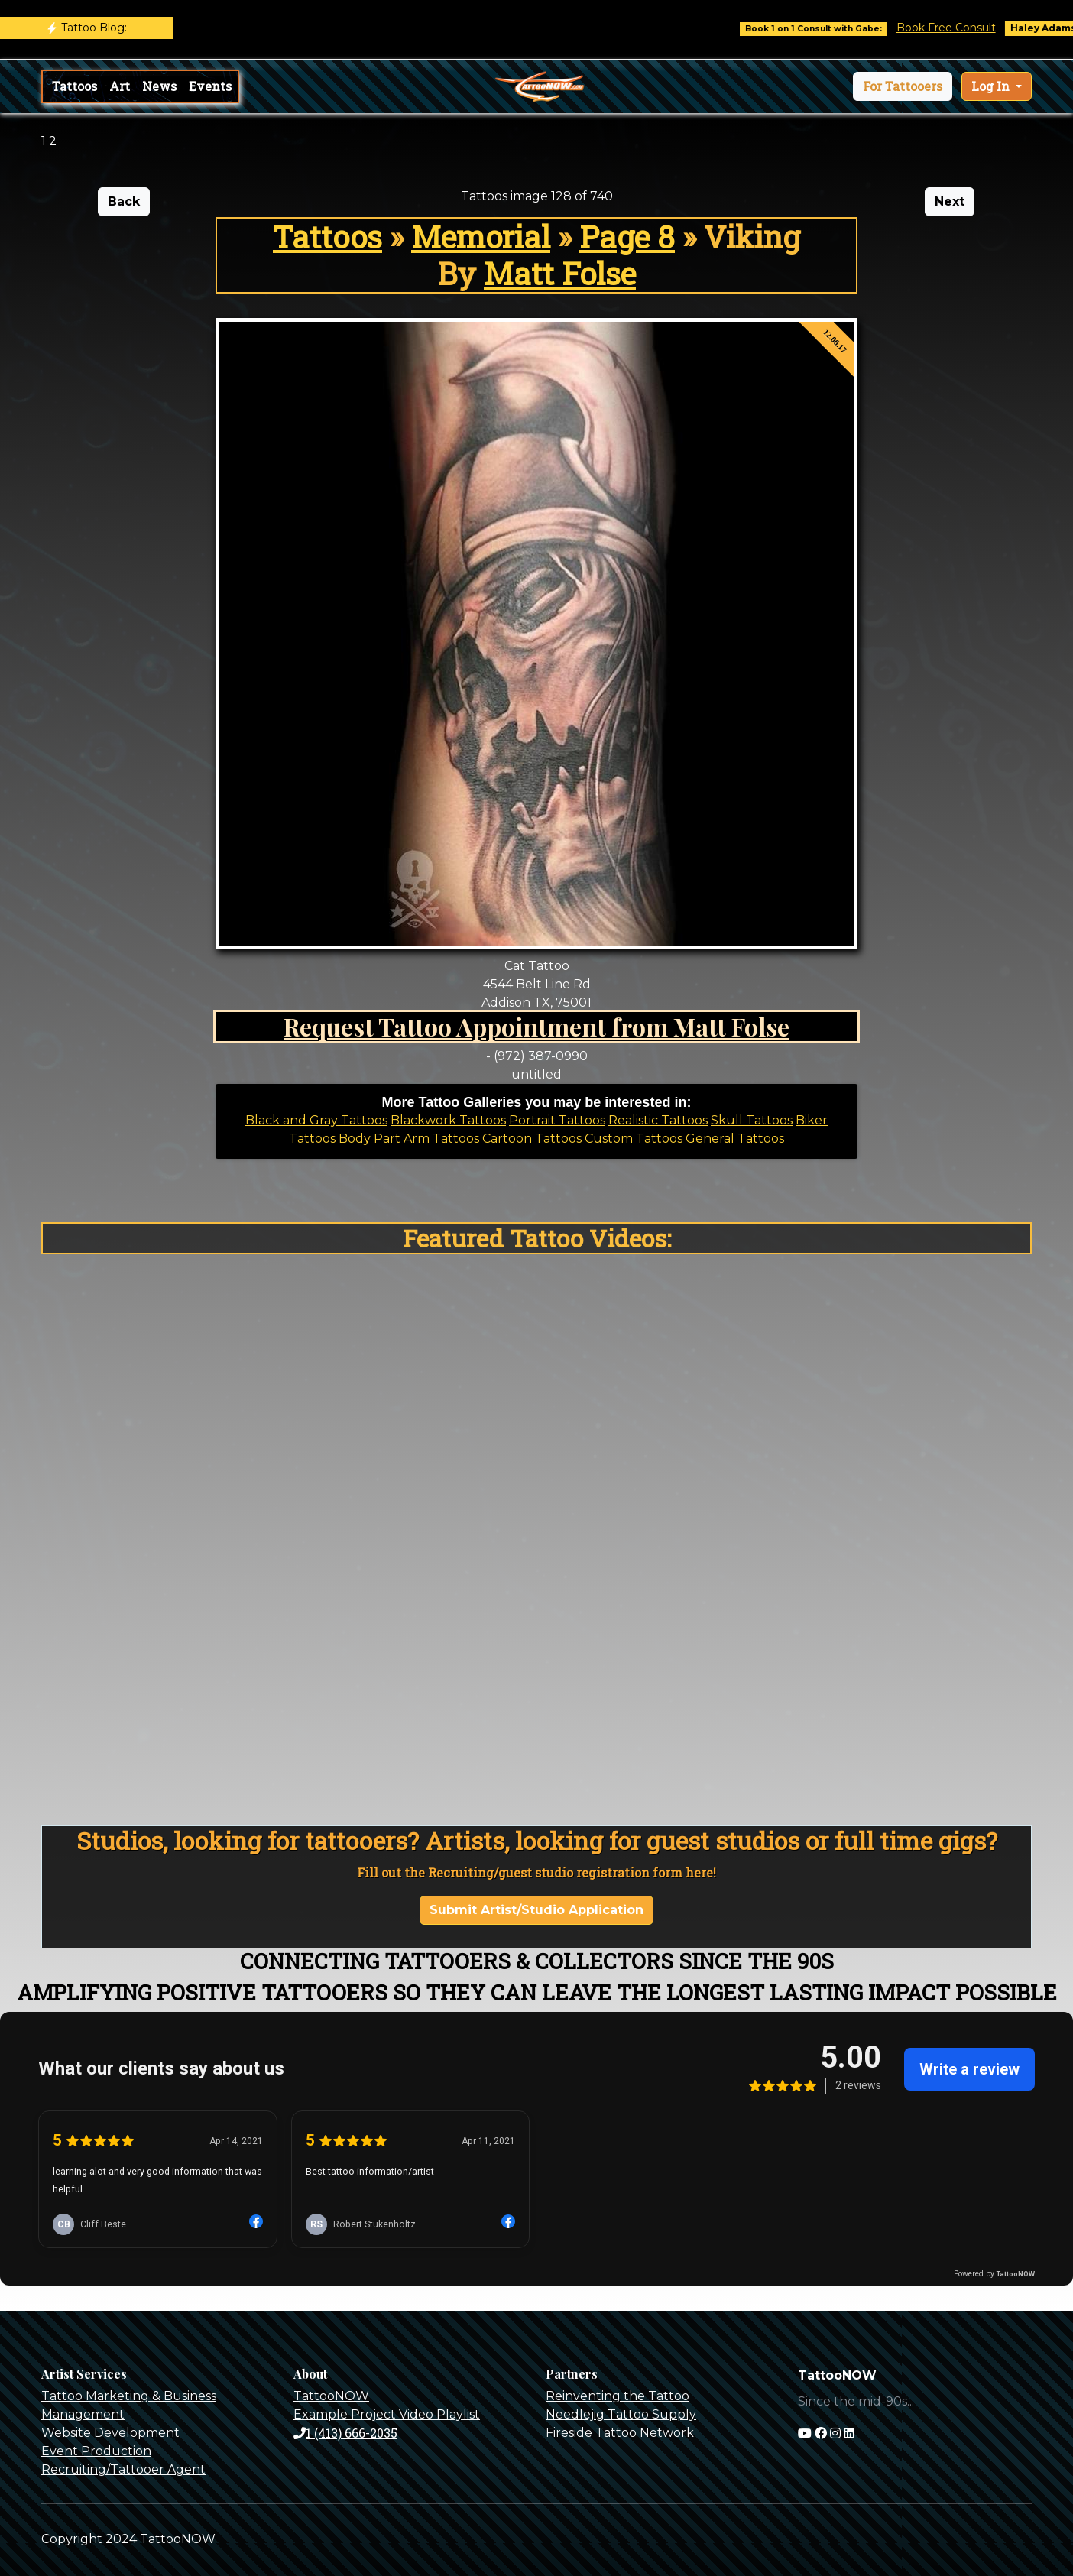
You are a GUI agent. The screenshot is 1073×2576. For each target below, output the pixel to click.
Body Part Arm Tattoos (409, 1138)
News (159, 86)
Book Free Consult (963, 27)
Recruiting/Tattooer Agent (123, 2469)
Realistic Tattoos (658, 1120)
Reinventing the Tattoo (617, 2396)
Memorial (480, 236)
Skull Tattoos (752, 1120)
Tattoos (74, 86)
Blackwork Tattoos (448, 1120)
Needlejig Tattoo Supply (621, 2414)
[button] (902, 86)
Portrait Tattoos (557, 1120)
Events (210, 86)
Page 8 (627, 236)
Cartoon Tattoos (532, 1138)
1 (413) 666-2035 (345, 2433)
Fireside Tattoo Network (620, 2432)
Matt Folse (560, 273)
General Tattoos (735, 1138)
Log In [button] (992, 86)
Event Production (96, 2451)
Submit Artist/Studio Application (536, 1910)
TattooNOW (331, 2396)
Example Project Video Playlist (386, 2414)
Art (119, 86)
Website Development (110, 2432)
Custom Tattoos (633, 1138)
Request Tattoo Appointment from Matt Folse (536, 1026)
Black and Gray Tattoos (316, 1120)
